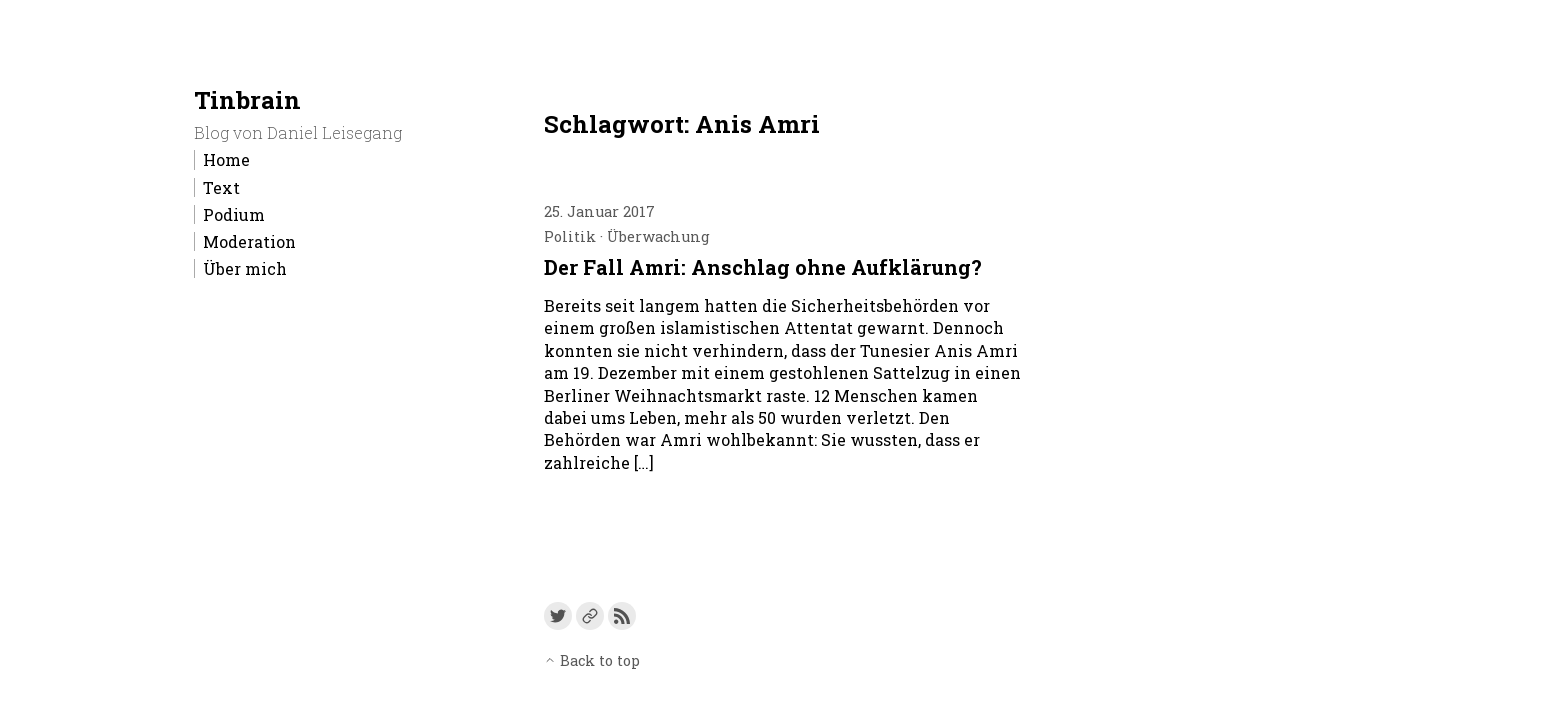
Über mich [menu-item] (245, 268)
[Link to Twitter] (558, 616)
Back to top (592, 660)
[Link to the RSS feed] (622, 616)
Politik (570, 236)
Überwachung (658, 236)
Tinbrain (247, 100)
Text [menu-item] (221, 187)
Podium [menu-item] (234, 214)
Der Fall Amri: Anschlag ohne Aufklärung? (763, 267)
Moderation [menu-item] (249, 241)
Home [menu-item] (226, 159)
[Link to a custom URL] (590, 616)
